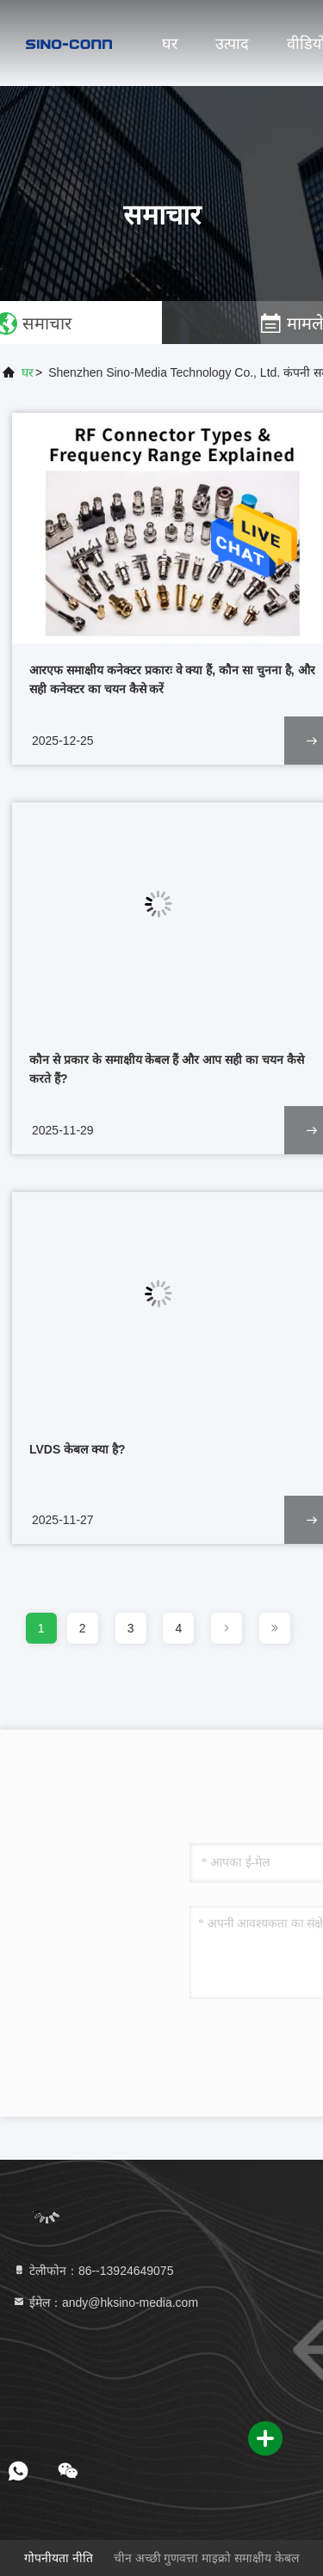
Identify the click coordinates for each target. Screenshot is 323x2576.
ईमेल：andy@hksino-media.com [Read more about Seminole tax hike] (105, 2302)
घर (169, 43)
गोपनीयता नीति (58, 2558)
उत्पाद (232, 43)
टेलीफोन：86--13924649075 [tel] (92, 2271)
